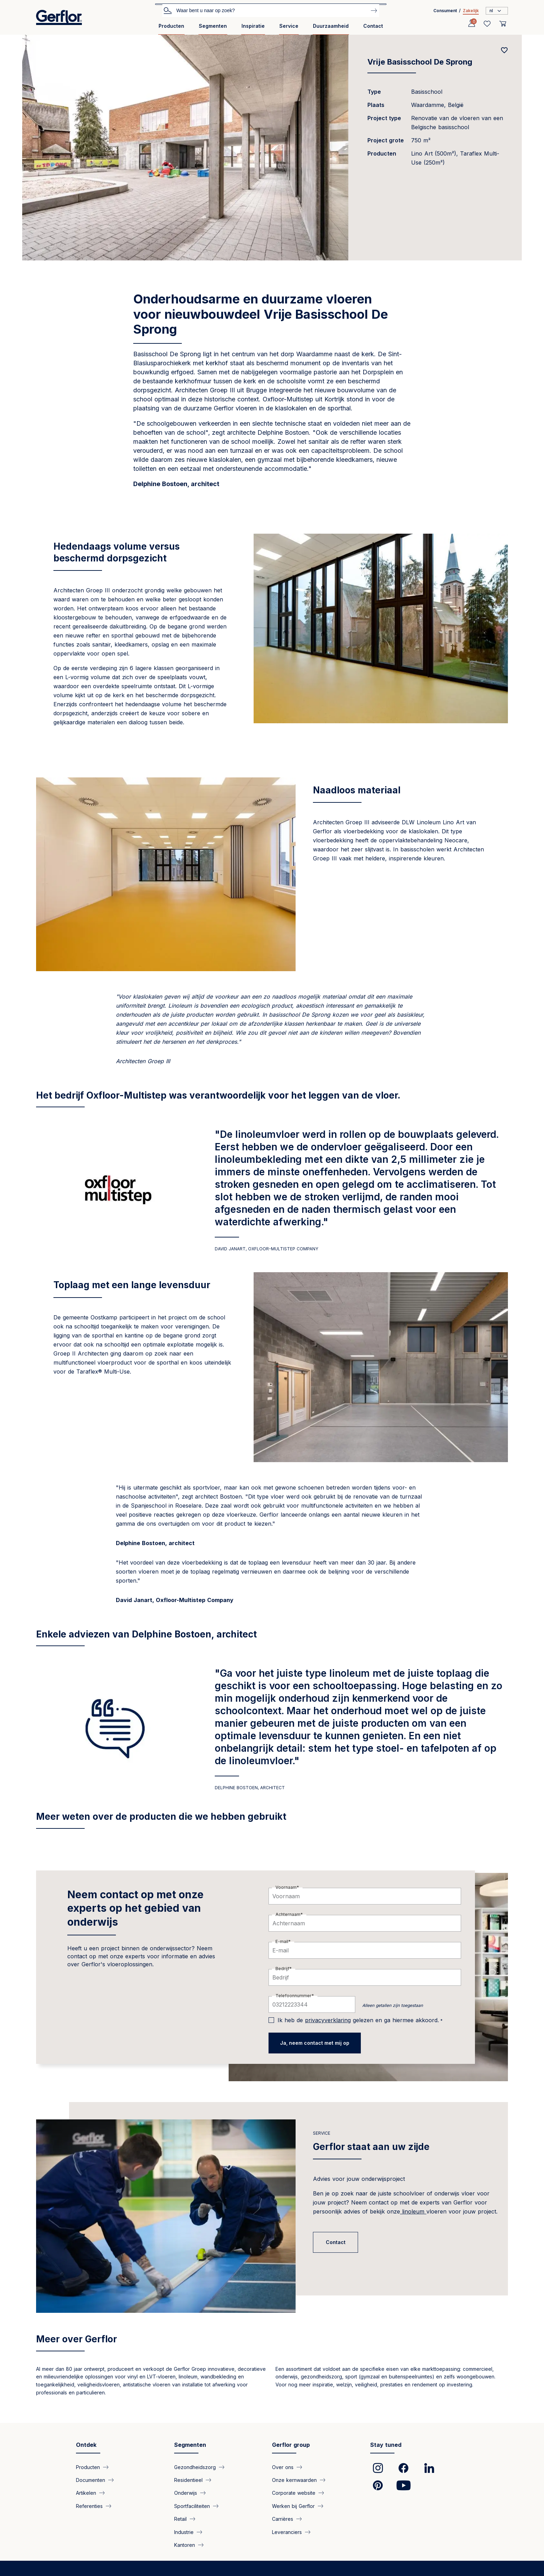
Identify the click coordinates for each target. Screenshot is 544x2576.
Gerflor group (291, 2444)
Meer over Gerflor (76, 2339)
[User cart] (503, 23)
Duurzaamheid (331, 26)
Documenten (90, 2480)
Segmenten (213, 26)
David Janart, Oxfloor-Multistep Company (266, 1248)
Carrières (282, 2519)
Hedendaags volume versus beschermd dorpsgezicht (116, 552)
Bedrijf (282, 1968)
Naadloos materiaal (356, 790)
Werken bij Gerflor (293, 2506)
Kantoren (184, 2545)
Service (288, 26)
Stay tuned (385, 2444)
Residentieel (188, 2480)
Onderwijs (185, 2493)
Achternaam (287, 1914)
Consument (445, 10)
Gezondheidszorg (195, 2467)
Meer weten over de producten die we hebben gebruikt (161, 1816)
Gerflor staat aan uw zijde (371, 2146)
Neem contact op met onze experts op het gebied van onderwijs (135, 1908)
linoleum (413, 2211)
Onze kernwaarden (294, 2480)
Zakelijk (471, 10)
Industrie (184, 2532)
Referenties (89, 2506)
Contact (373, 26)
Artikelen (86, 2493)
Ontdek (86, 2444)
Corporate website (293, 2493)
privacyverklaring (328, 2020)
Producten (171, 26)
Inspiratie (253, 26)
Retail (180, 2519)
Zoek (167, 10)
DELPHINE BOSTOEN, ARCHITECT (250, 1787)
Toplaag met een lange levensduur (131, 1284)
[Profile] (471, 23)
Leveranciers (287, 2532)
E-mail (281, 1941)
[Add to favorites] (504, 50)
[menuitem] (171, 29)
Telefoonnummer (293, 1995)
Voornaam (286, 1887)
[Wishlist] (487, 23)
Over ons (283, 2467)
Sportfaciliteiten (192, 2506)
